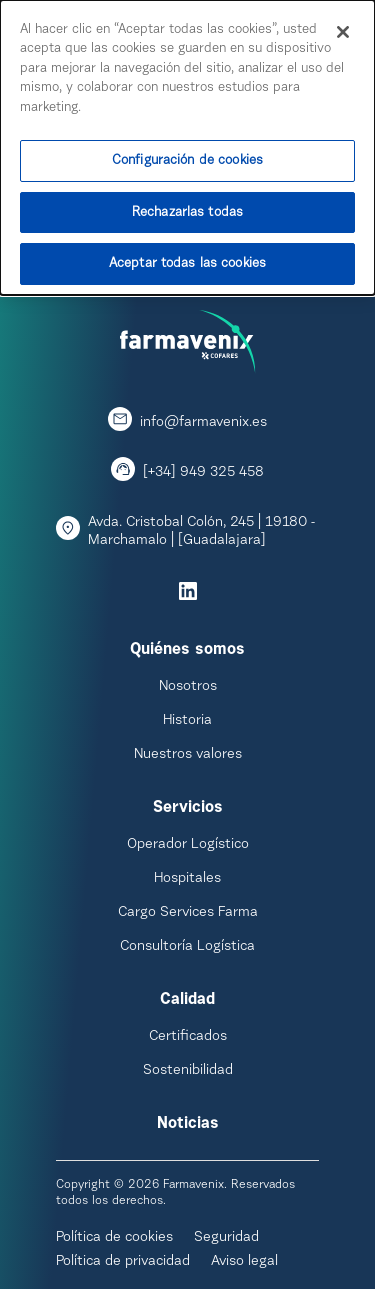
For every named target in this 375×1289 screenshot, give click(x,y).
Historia (187, 721)
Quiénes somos (187, 650)
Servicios (188, 808)
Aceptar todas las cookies (187, 261)
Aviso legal (244, 1262)
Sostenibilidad (188, 1071)
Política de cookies (114, 1238)
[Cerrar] (343, 29)
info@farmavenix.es (203, 423)
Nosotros (188, 687)
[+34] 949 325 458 (203, 473)
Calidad (187, 1000)
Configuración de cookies (187, 158)
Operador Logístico (188, 845)
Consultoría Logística (187, 947)
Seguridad (226, 1238)
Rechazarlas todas (187, 209)
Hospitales (187, 879)
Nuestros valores (188, 755)
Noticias (188, 1124)
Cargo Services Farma (188, 913)
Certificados (188, 1037)
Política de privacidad (123, 1262)
